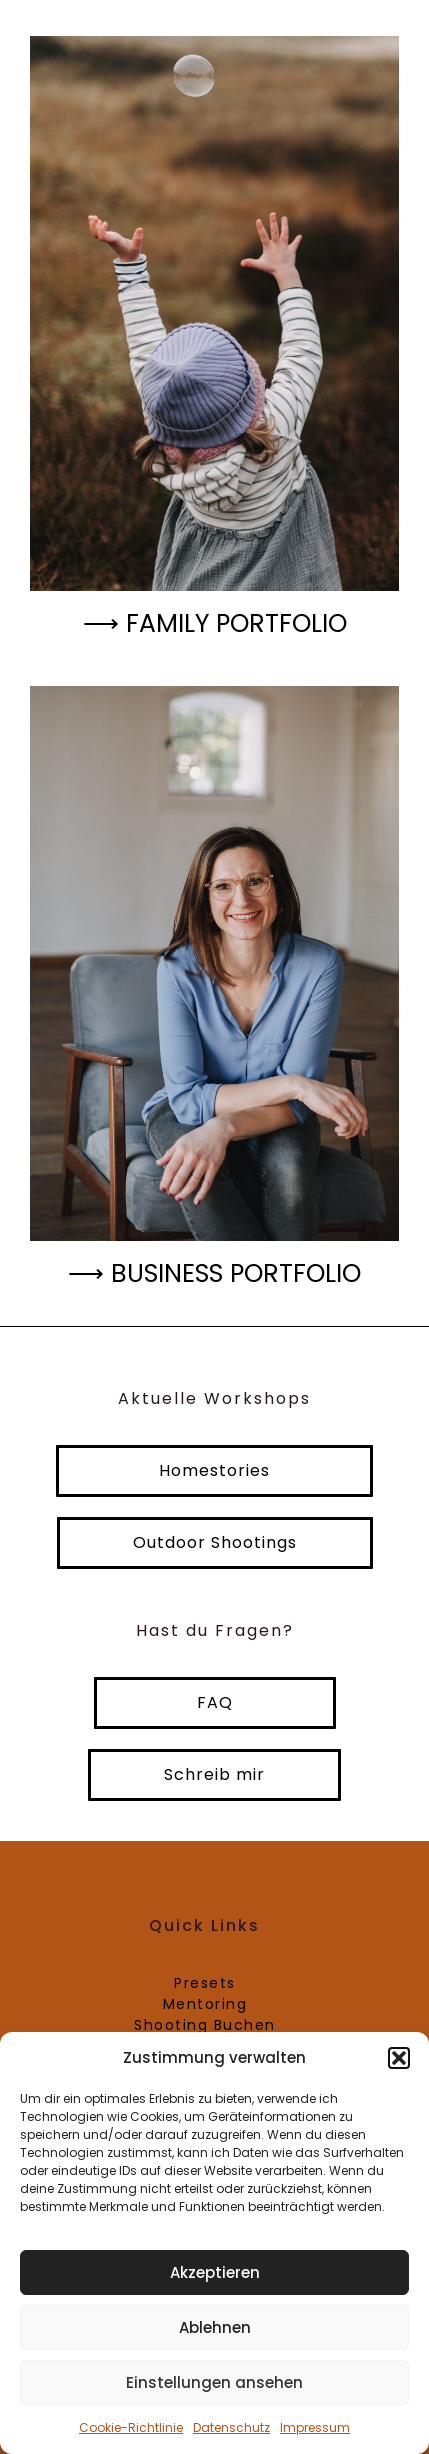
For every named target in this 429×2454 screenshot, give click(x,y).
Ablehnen (215, 2327)
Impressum (315, 2427)
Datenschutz (231, 2427)
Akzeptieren (215, 2272)
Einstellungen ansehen (214, 2382)
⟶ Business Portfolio (214, 1273)
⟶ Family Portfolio (215, 623)
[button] (399, 2058)
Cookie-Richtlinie (131, 2427)
